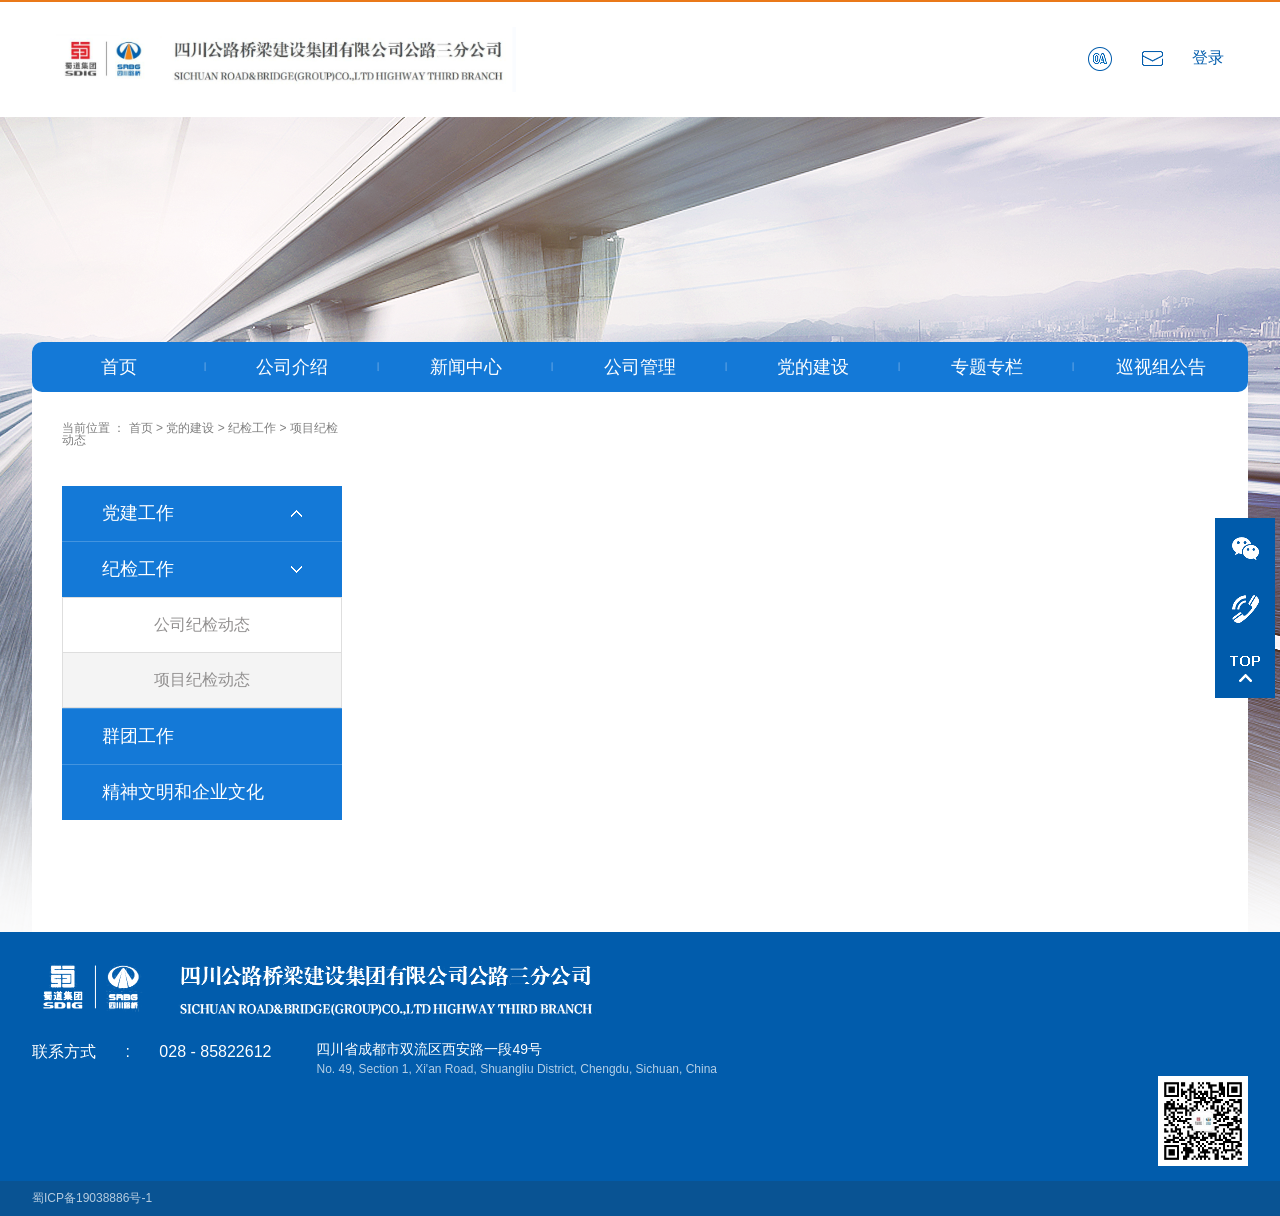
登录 (1208, 57)
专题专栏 (987, 367)
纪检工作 (252, 428)
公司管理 (640, 367)
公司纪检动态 (202, 624)
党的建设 (813, 367)
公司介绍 (292, 367)
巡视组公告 (1161, 367)
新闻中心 (466, 367)
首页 (119, 367)
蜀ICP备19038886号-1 (92, 1198)
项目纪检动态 (202, 679)
